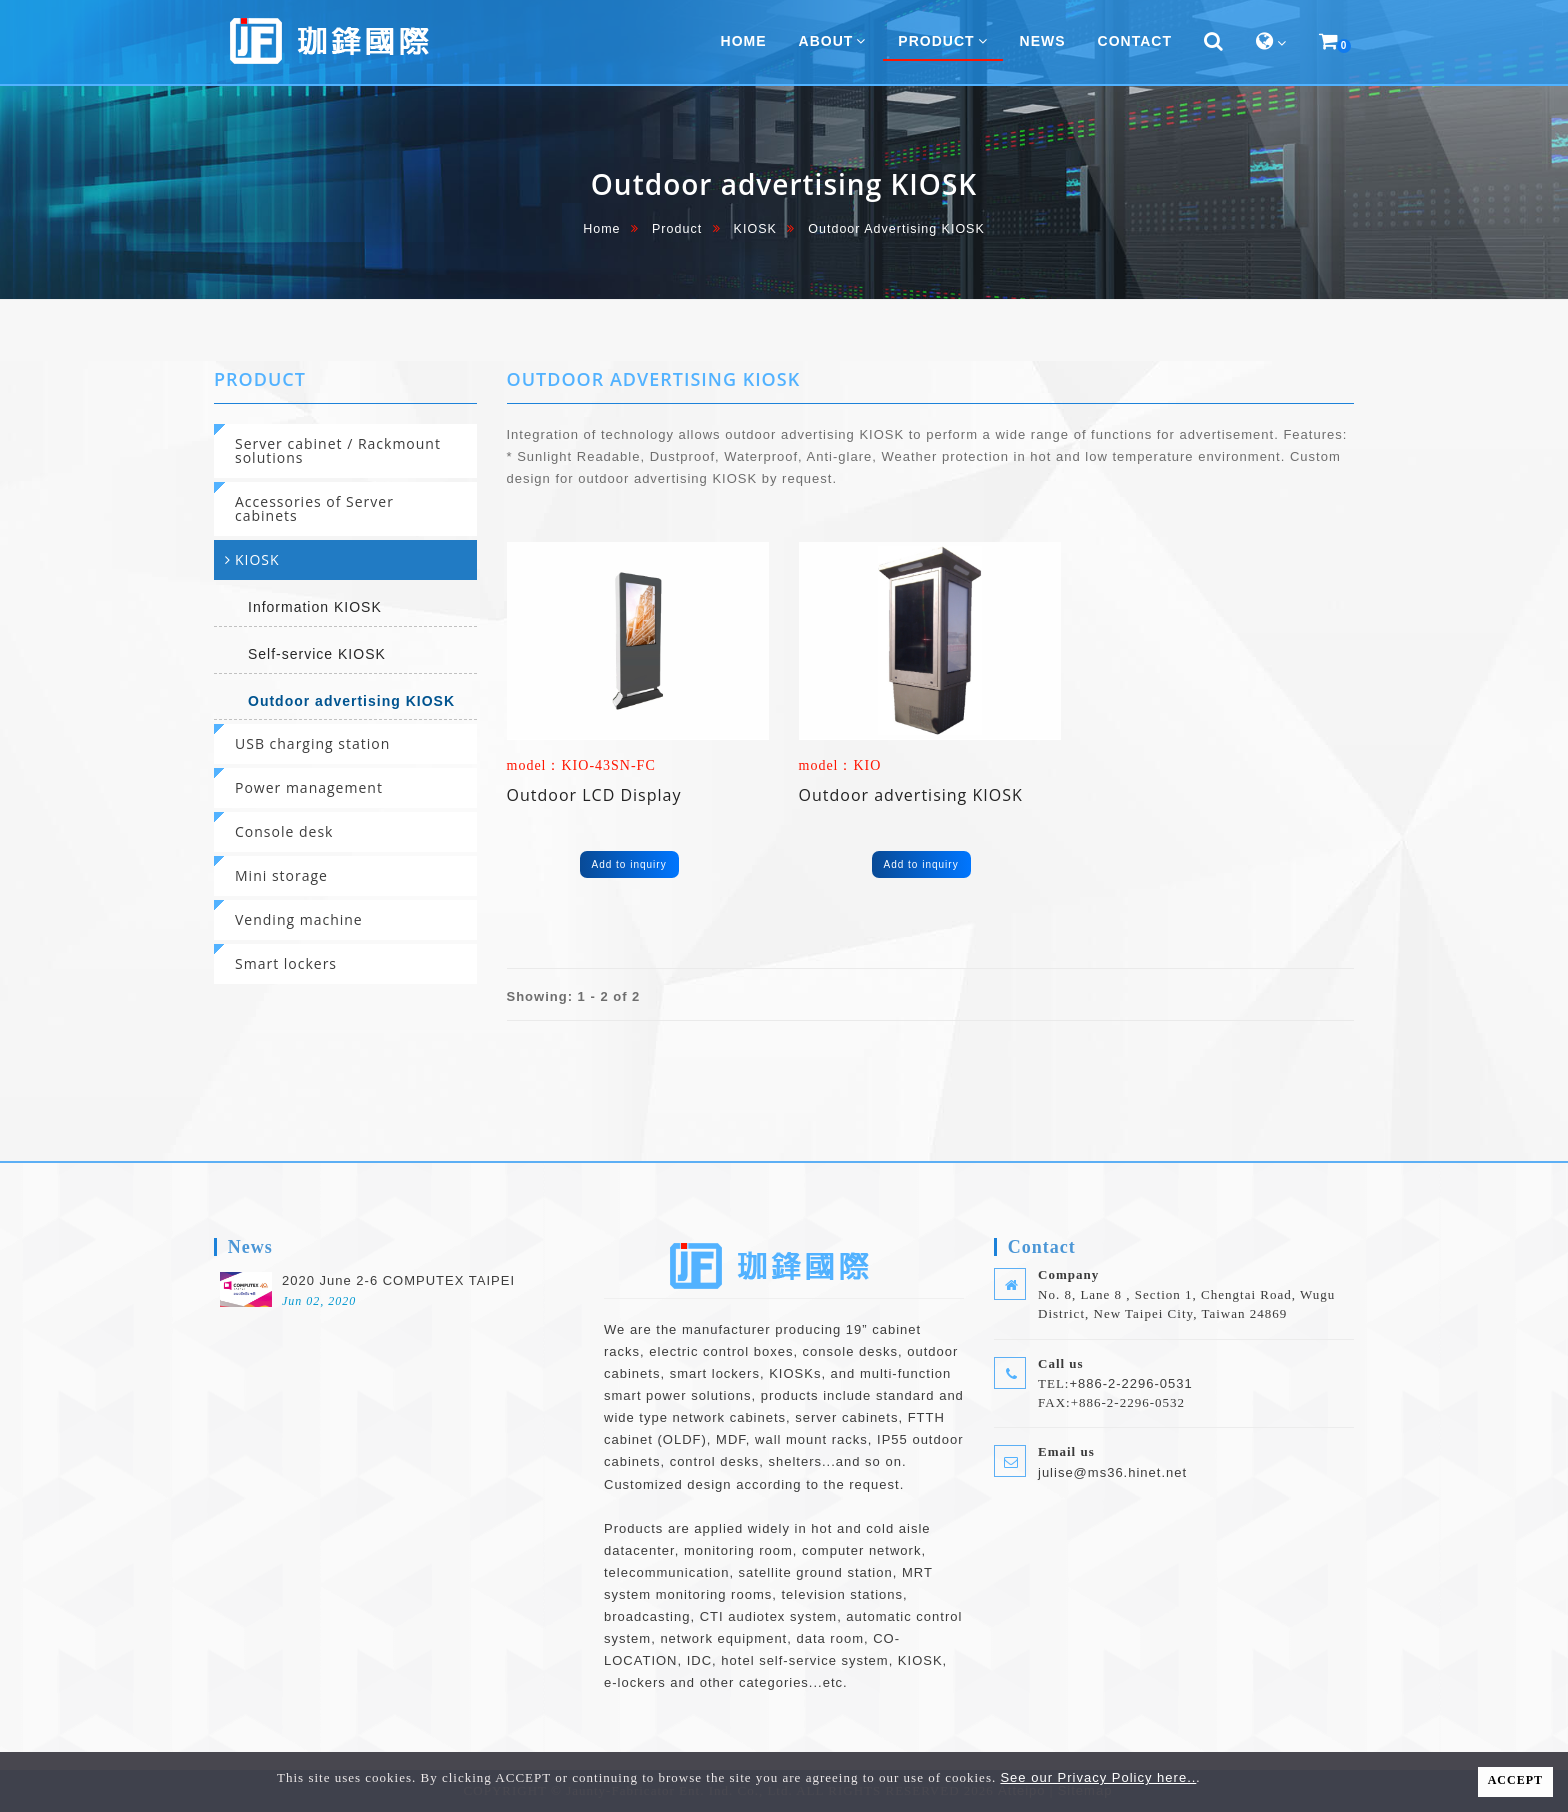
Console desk (284, 831)
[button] (1214, 42)
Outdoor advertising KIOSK (351, 701)
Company (1068, 1274)
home (601, 229)
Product (677, 229)
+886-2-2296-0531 (1130, 1383)
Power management (309, 787)
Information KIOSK (315, 607)
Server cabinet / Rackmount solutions (338, 450)
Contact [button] (1135, 41)
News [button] (1043, 41)
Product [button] (942, 41)
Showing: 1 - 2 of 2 (574, 996)
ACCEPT (1515, 1780)
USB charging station (312, 743)
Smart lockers (286, 963)
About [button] (833, 41)
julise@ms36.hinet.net (1112, 1472)
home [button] (744, 41)
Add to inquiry (629, 864)
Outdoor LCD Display (594, 795)
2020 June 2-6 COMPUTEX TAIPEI (398, 1280)
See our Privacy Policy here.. (1098, 1777)
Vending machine (299, 919)
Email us (1066, 1451)
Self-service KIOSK (317, 654)
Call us (1061, 1363)
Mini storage (281, 875)
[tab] (345, 451)
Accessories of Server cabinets (314, 508)
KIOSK (755, 229)
